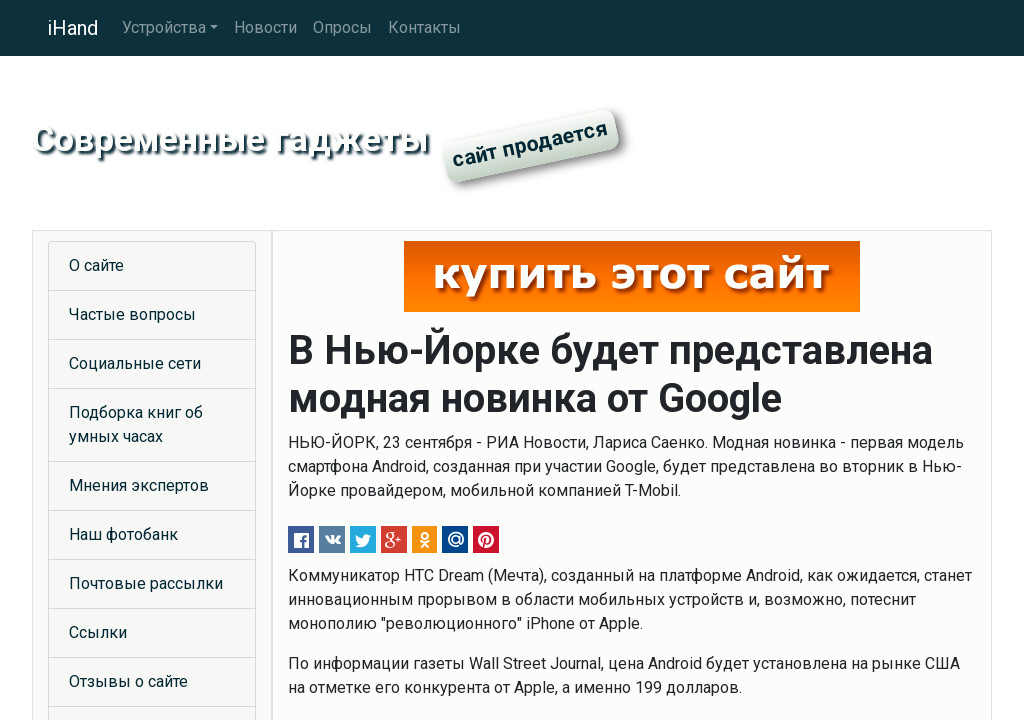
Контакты (424, 27)
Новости (265, 27)
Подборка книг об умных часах (136, 424)
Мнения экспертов (139, 485)
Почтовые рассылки (146, 583)
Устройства (164, 27)
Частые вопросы (132, 314)
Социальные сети (135, 363)
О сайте (96, 265)
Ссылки (98, 632)
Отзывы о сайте (128, 681)
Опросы (342, 27)
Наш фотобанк (123, 534)
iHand (72, 28)
